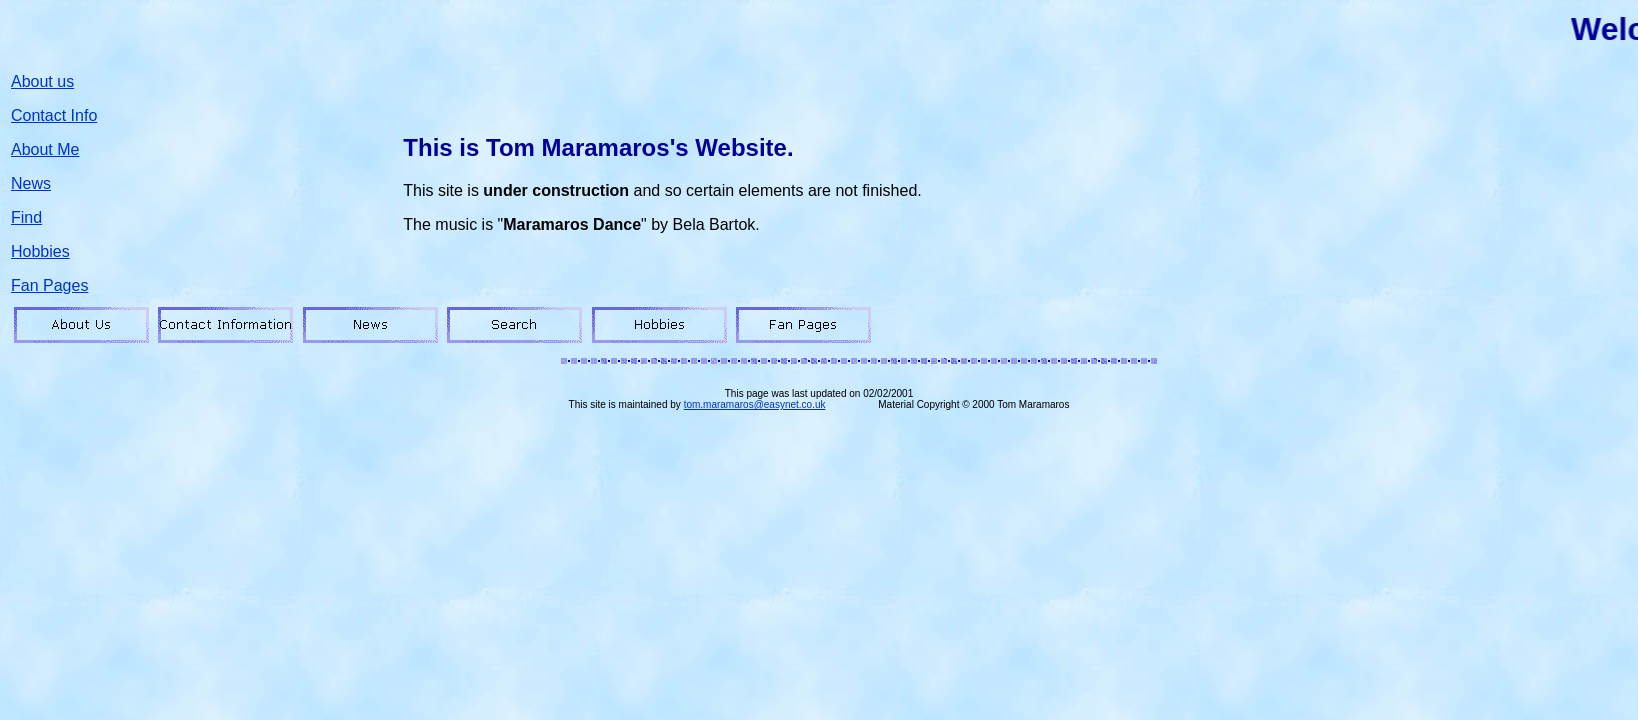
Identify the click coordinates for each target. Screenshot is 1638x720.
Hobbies (40, 251)
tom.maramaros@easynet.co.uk (755, 404)
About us (42, 81)
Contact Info (54, 115)
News (31, 183)
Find (26, 217)
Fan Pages (49, 285)
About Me (45, 149)
